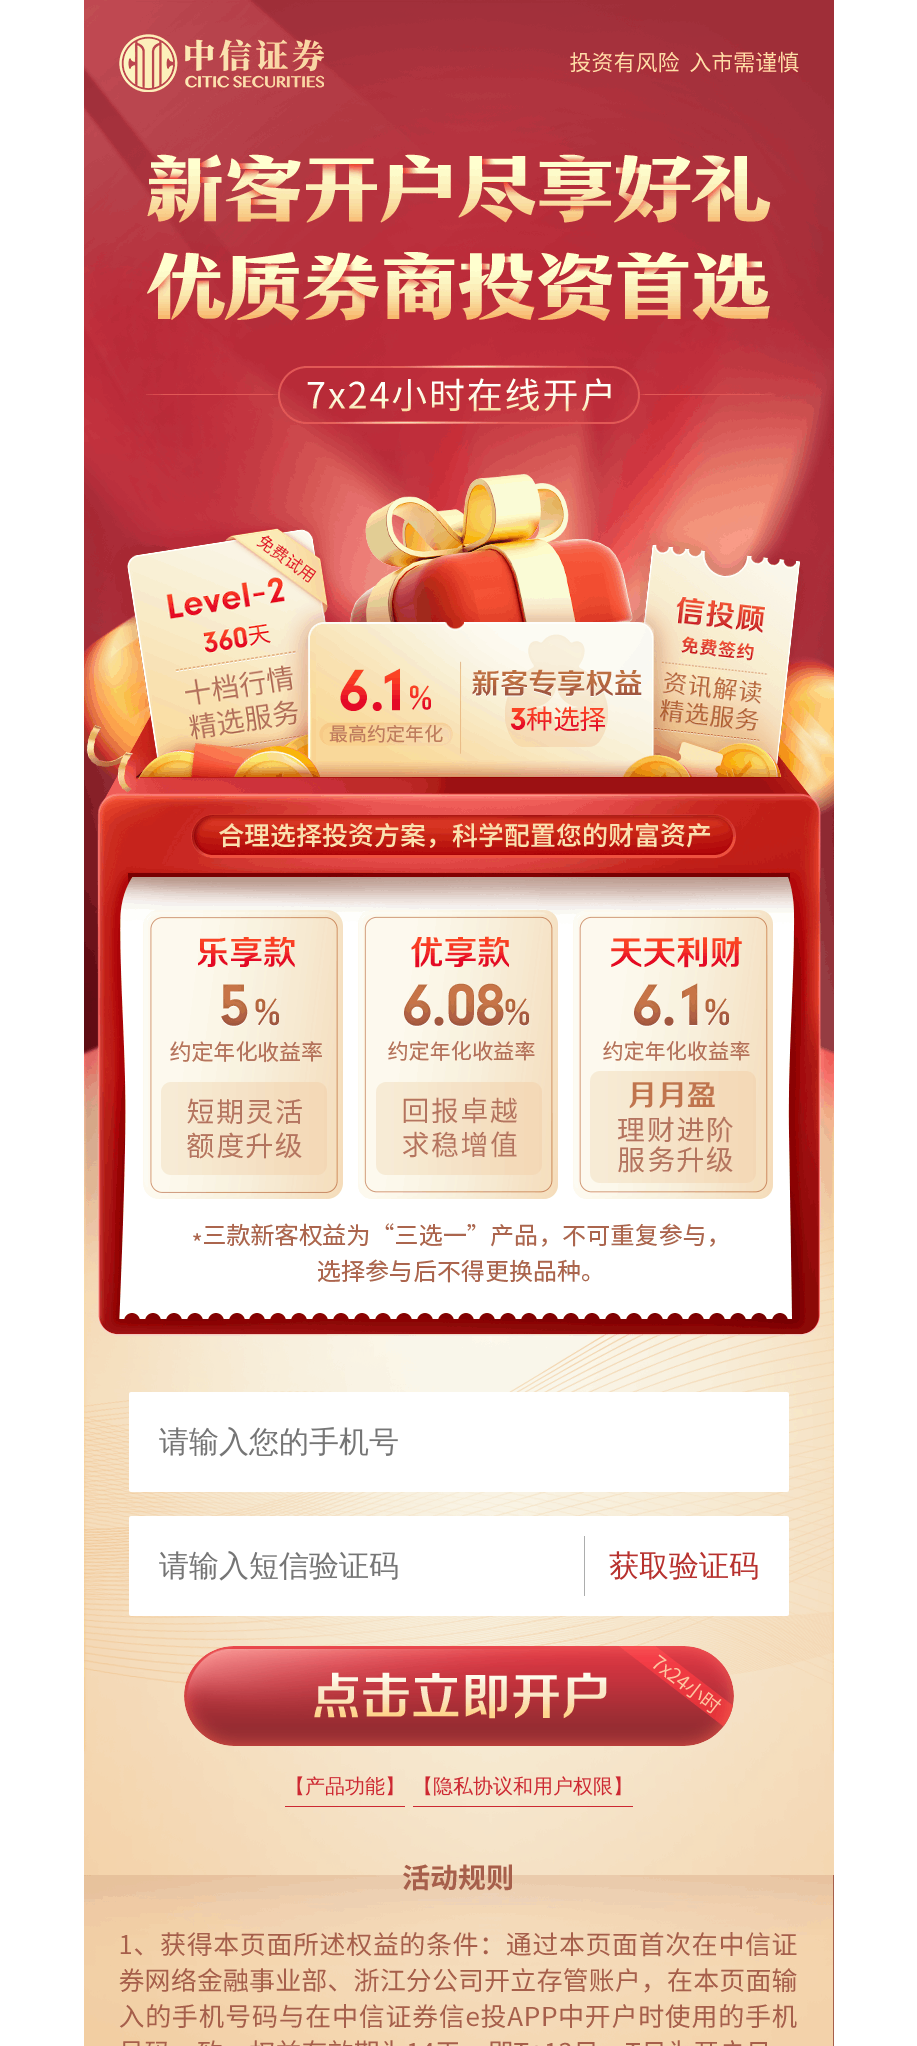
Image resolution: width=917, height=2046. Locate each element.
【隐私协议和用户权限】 (523, 1786)
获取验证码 (684, 1565)
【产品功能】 (345, 1786)
